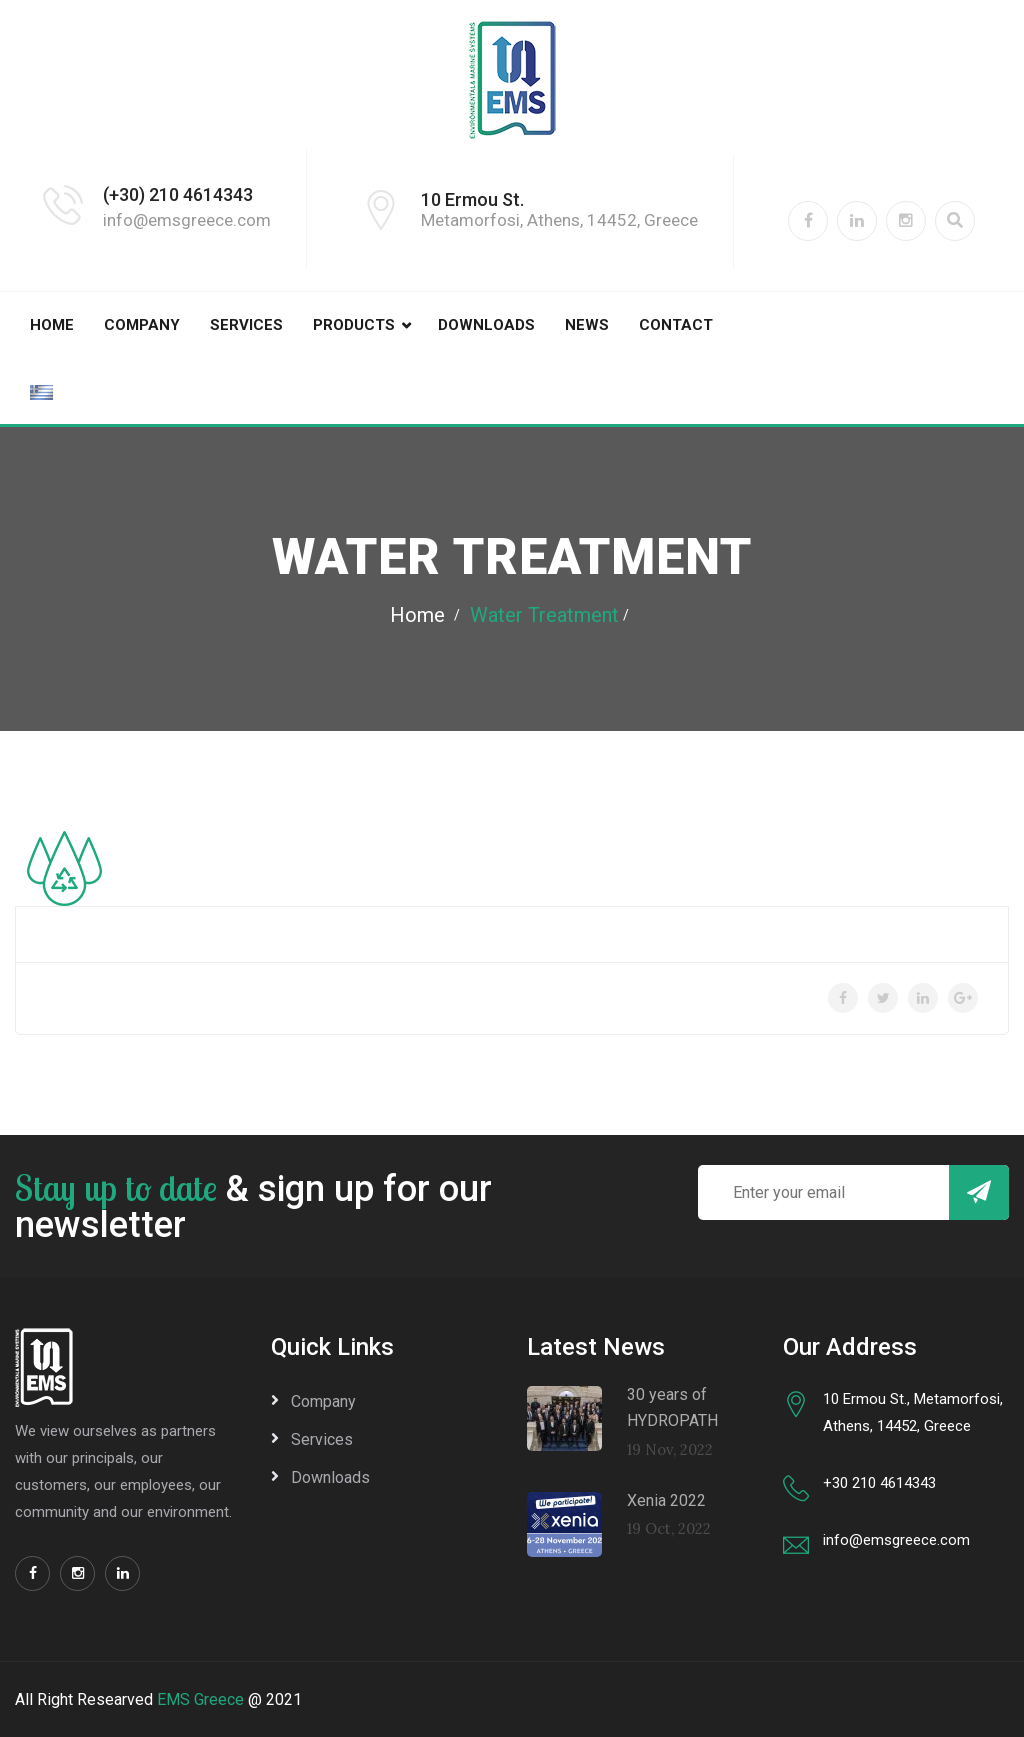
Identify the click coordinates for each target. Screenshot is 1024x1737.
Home (52, 325)
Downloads (486, 325)
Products (354, 325)
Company (142, 325)
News (587, 325)
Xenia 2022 (666, 1500)
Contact (676, 325)
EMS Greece (200, 1699)
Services (246, 325)
